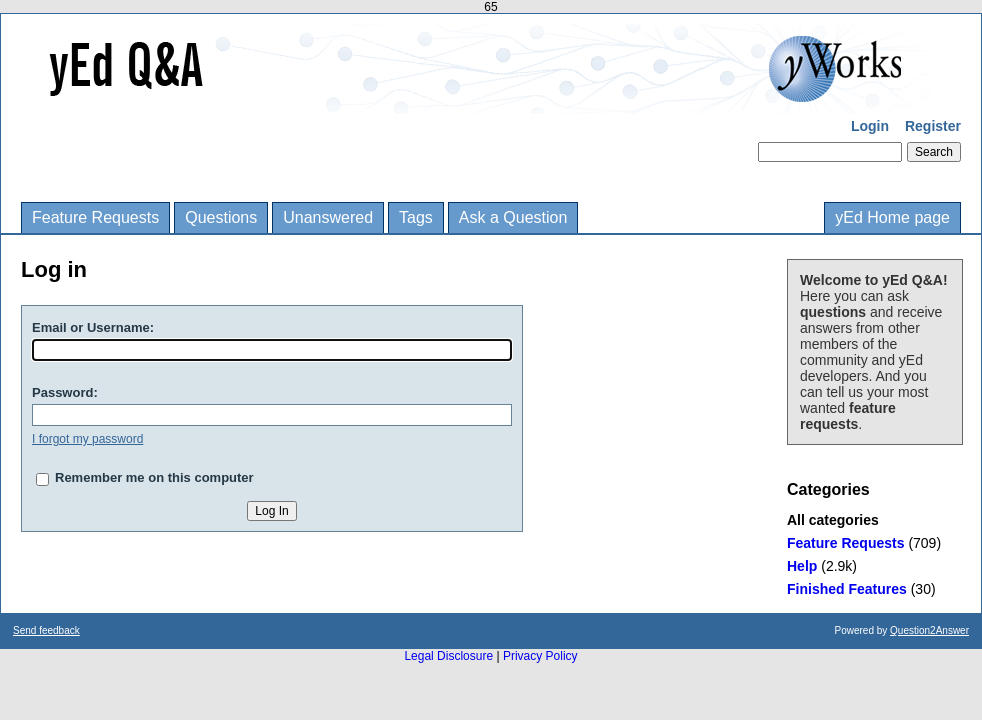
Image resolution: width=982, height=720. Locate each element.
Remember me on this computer (154, 477)
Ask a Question (513, 217)
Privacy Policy (540, 656)
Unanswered (328, 217)
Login (870, 126)
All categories (833, 520)
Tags (416, 217)
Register (933, 126)
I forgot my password (87, 439)
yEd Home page (892, 217)
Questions (221, 217)
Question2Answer (929, 630)
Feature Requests (95, 217)
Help (802, 566)
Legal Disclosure (448, 656)
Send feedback (46, 630)
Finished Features (847, 589)
